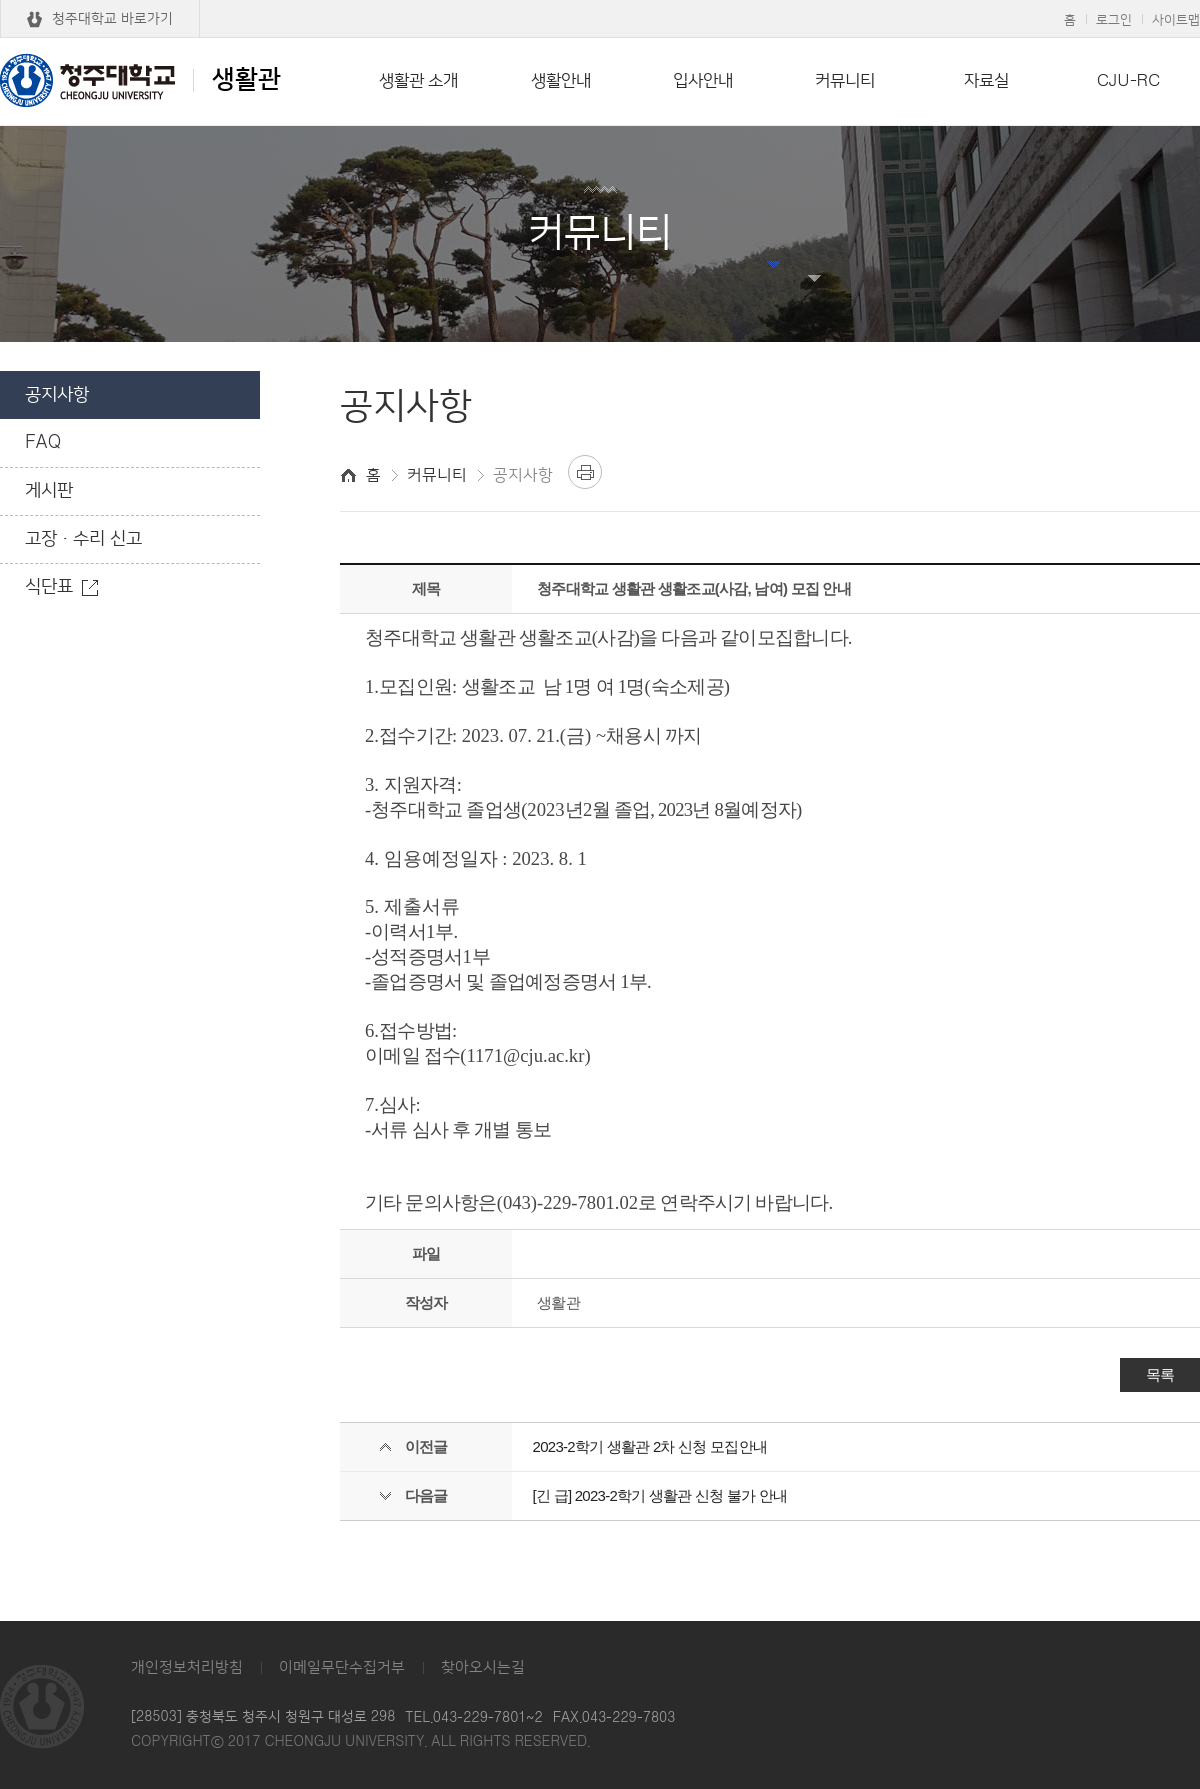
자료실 (986, 81)
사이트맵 (1176, 20)
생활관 (140, 80)
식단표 (49, 587)
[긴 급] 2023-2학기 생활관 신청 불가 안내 (660, 1495)
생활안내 (561, 81)
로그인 (1114, 20)
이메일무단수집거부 (342, 1667)
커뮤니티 (845, 81)
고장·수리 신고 (83, 539)
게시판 (49, 491)
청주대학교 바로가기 (112, 19)
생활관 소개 (418, 81)
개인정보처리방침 (187, 1667)
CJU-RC (1128, 81)
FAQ (43, 443)
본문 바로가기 (600, 1)
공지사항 (57, 395)
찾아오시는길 (483, 1667)
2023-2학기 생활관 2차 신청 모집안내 (650, 1446)
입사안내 (703, 81)
